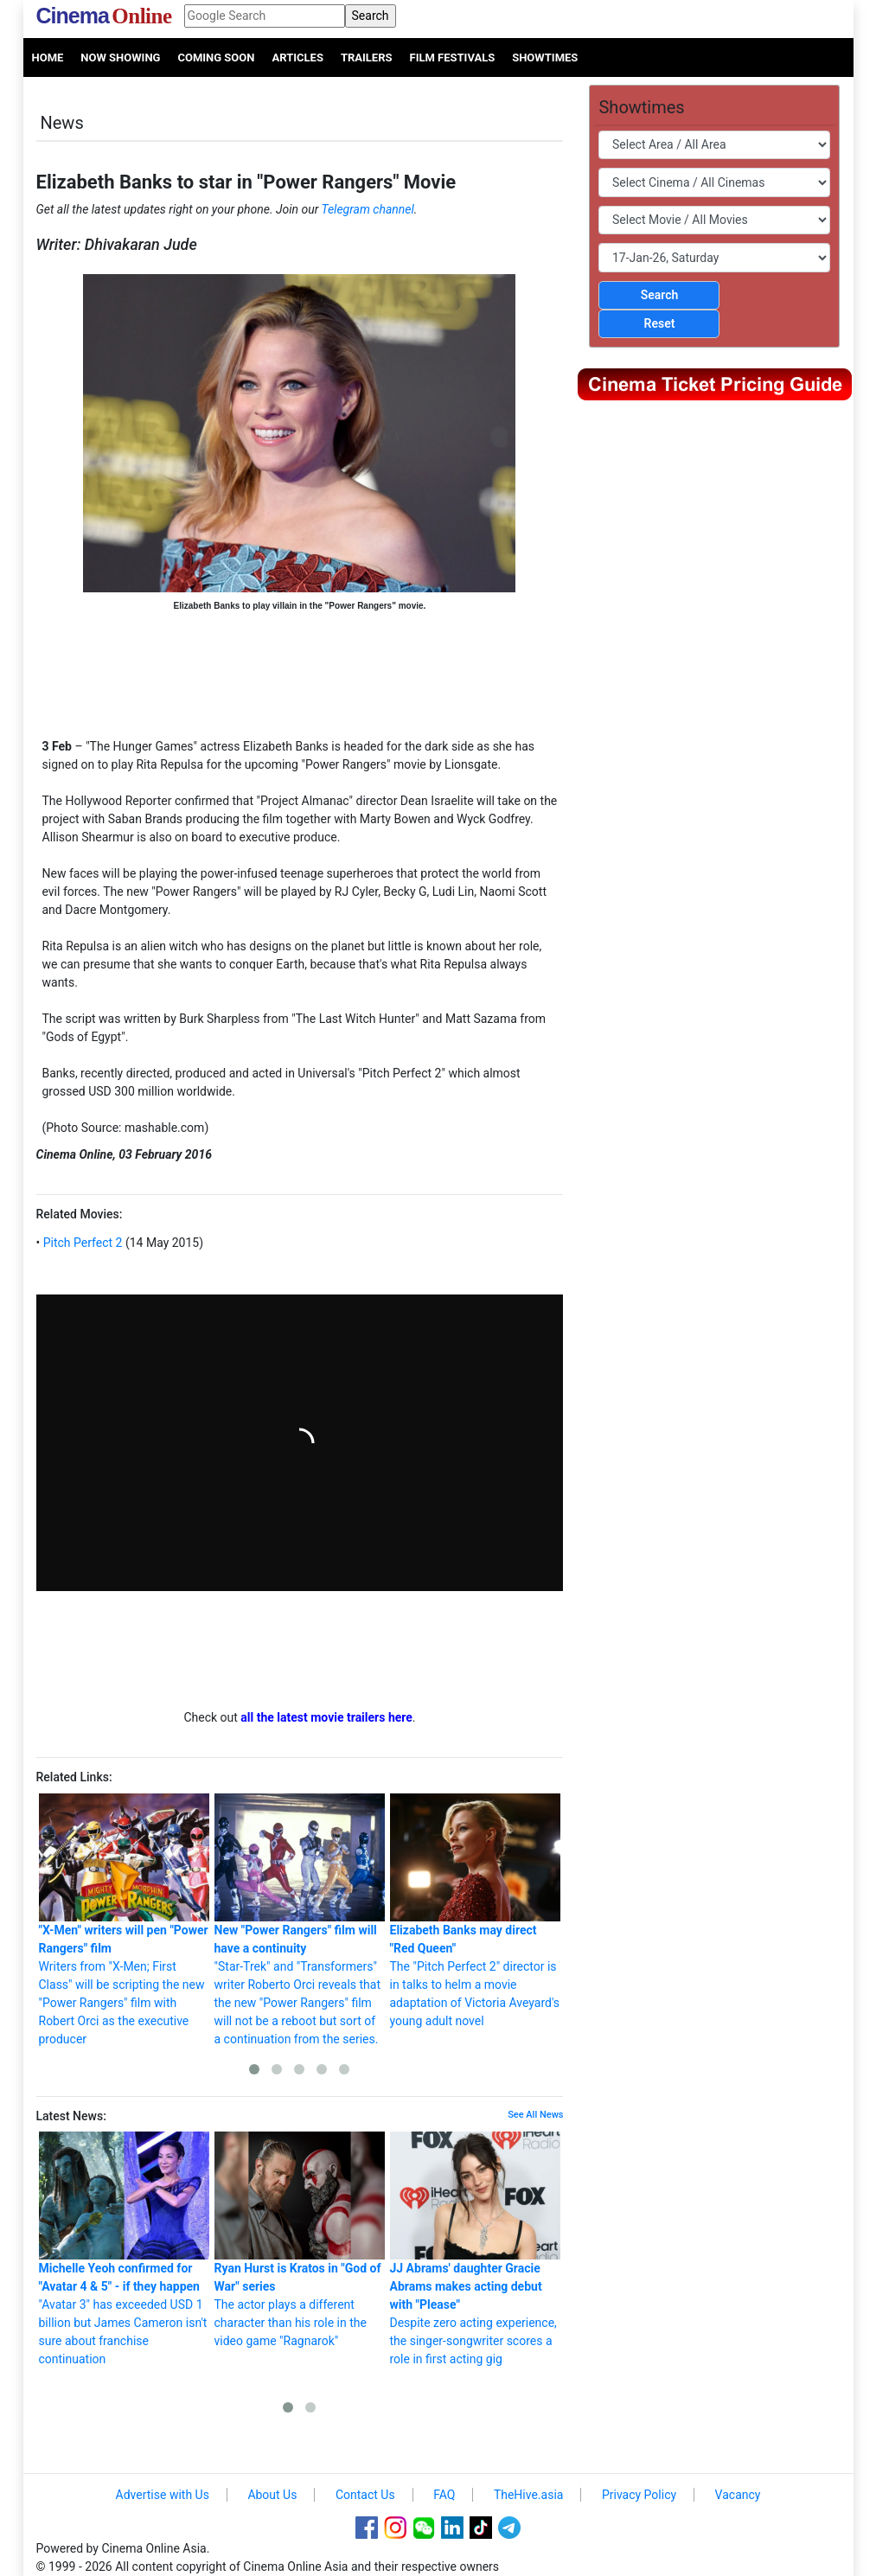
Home (48, 57)
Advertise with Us (162, 2495)
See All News (535, 2114)
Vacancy (738, 2495)
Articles (297, 57)
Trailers (367, 57)
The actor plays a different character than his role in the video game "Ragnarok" (299, 2240)
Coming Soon (215, 57)
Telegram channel (368, 209)
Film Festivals (453, 57)
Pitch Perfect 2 (81, 1243)
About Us (272, 2495)
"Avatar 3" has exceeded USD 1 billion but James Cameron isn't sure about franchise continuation (124, 2249)
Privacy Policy (639, 2495)
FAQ (444, 2495)
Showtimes (545, 57)
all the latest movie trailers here (326, 1717)
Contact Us (365, 2495)
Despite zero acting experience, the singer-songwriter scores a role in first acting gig (475, 2249)
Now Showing (120, 57)
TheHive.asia (529, 2495)
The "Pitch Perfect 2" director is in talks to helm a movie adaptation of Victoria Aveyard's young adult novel (475, 1910)
